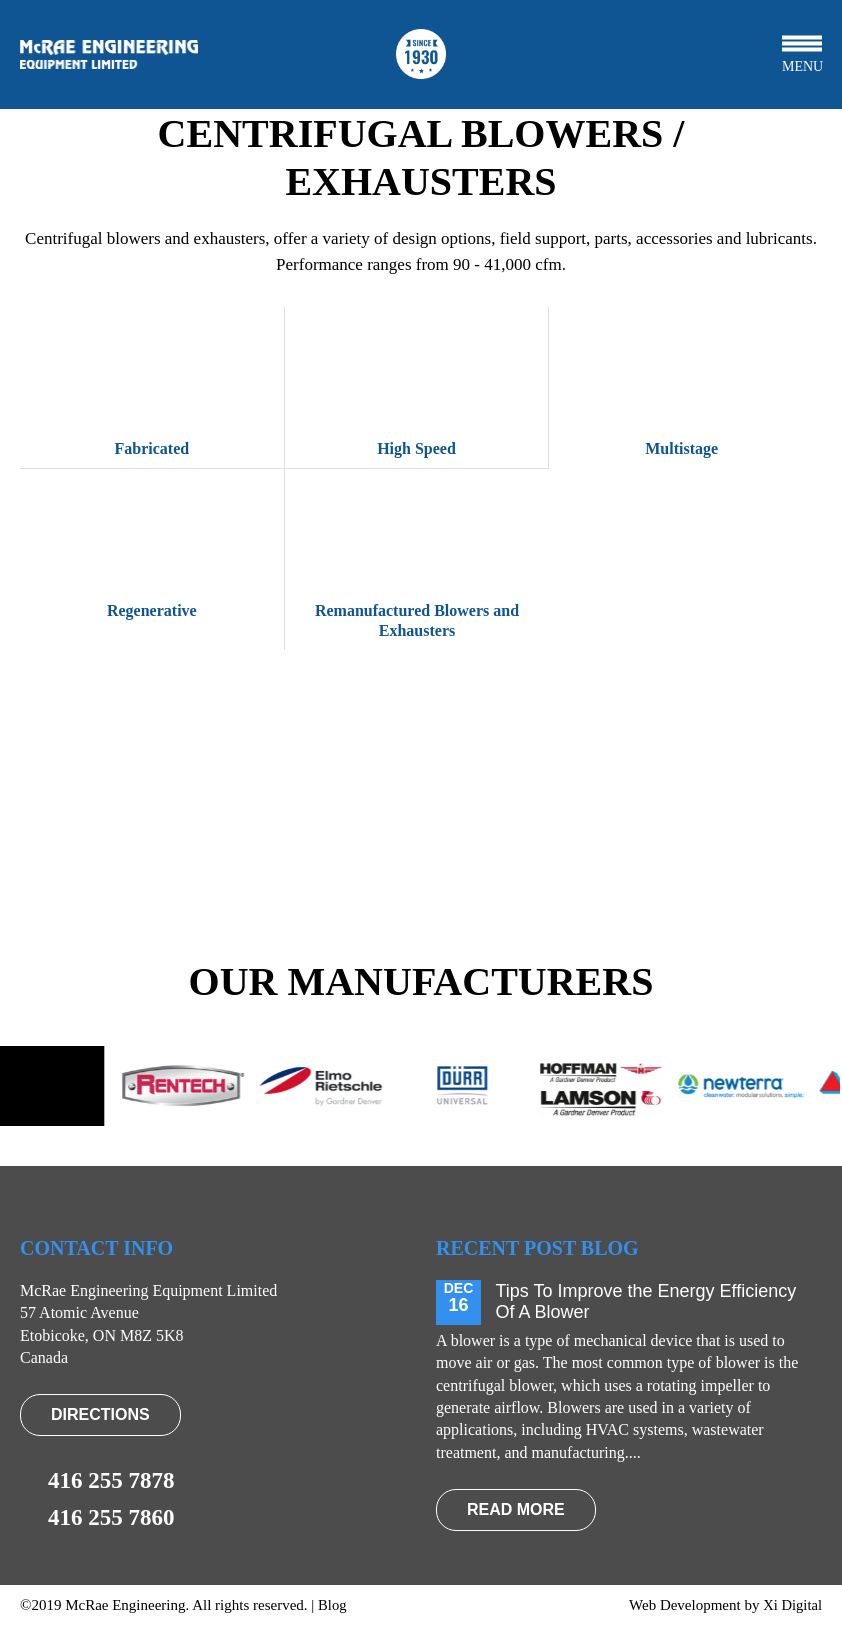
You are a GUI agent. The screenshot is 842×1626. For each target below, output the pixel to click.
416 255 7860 (97, 1518)
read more (516, 1509)
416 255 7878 (97, 1481)
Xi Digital (792, 1605)
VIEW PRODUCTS (420, 836)
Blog (332, 1605)
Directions (100, 1414)
